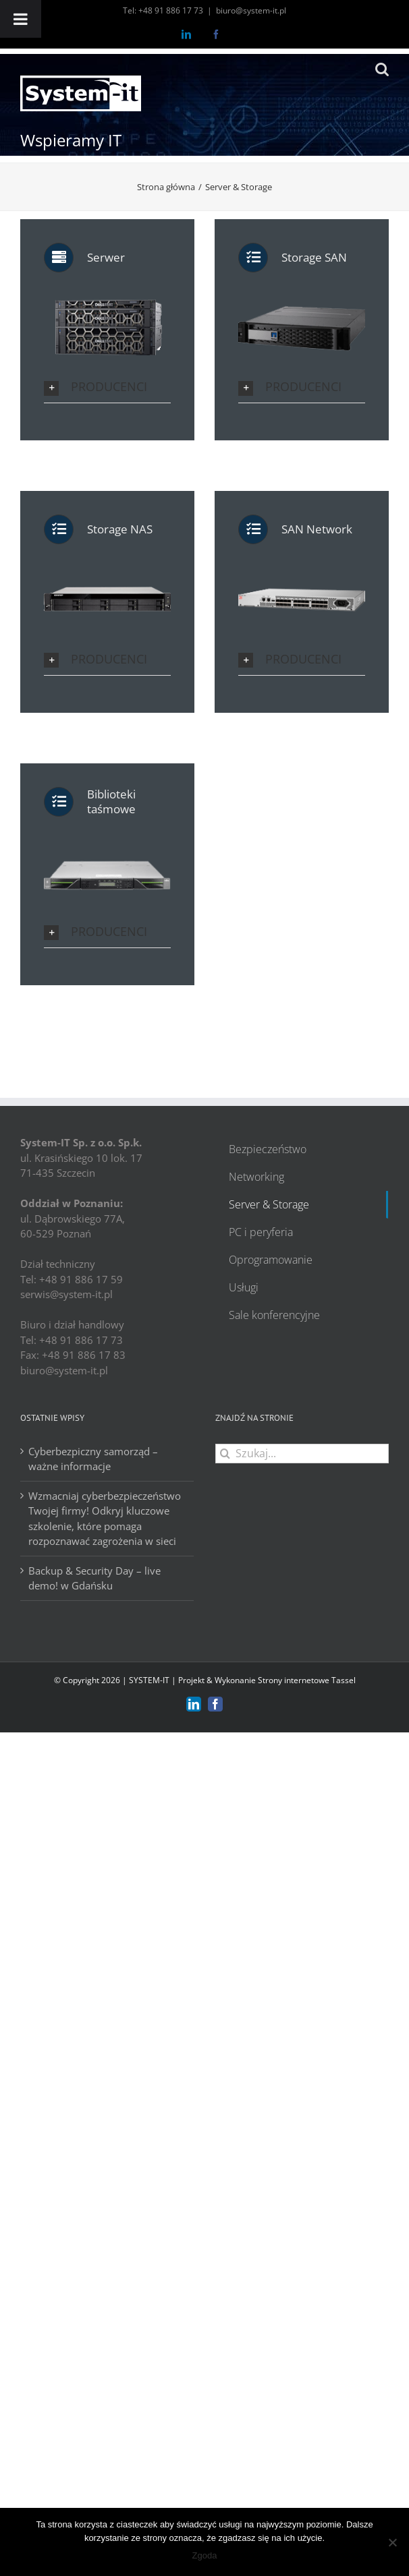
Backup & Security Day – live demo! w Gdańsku (94, 1578)
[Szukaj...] (302, 1453)
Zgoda (204, 2555)
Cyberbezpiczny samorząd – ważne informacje (93, 1458)
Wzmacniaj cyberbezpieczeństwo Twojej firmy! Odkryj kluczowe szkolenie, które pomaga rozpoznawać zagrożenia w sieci (104, 1518)
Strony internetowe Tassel (307, 1680)
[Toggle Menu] (20, 19)
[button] (107, 387)
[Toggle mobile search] (382, 69)
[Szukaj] (225, 1453)
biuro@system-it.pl (251, 10)
